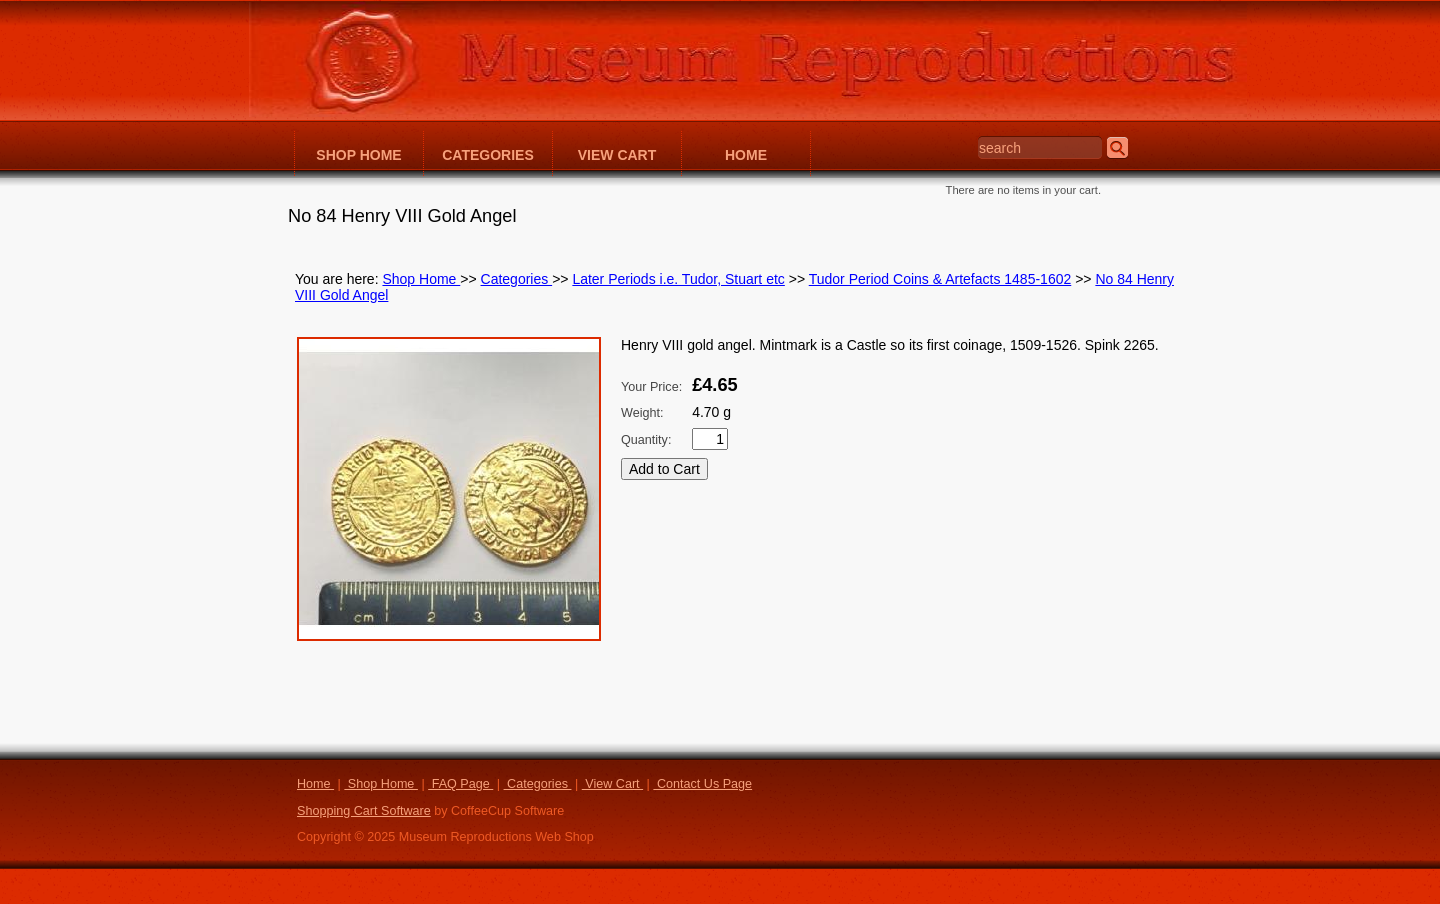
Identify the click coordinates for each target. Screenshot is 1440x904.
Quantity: (646, 440)
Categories (517, 279)
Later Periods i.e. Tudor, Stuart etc (678, 279)
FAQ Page (460, 784)
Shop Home (421, 279)
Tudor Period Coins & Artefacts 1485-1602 (940, 279)
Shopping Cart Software (364, 811)
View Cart (612, 784)
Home (315, 784)
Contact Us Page (702, 784)
